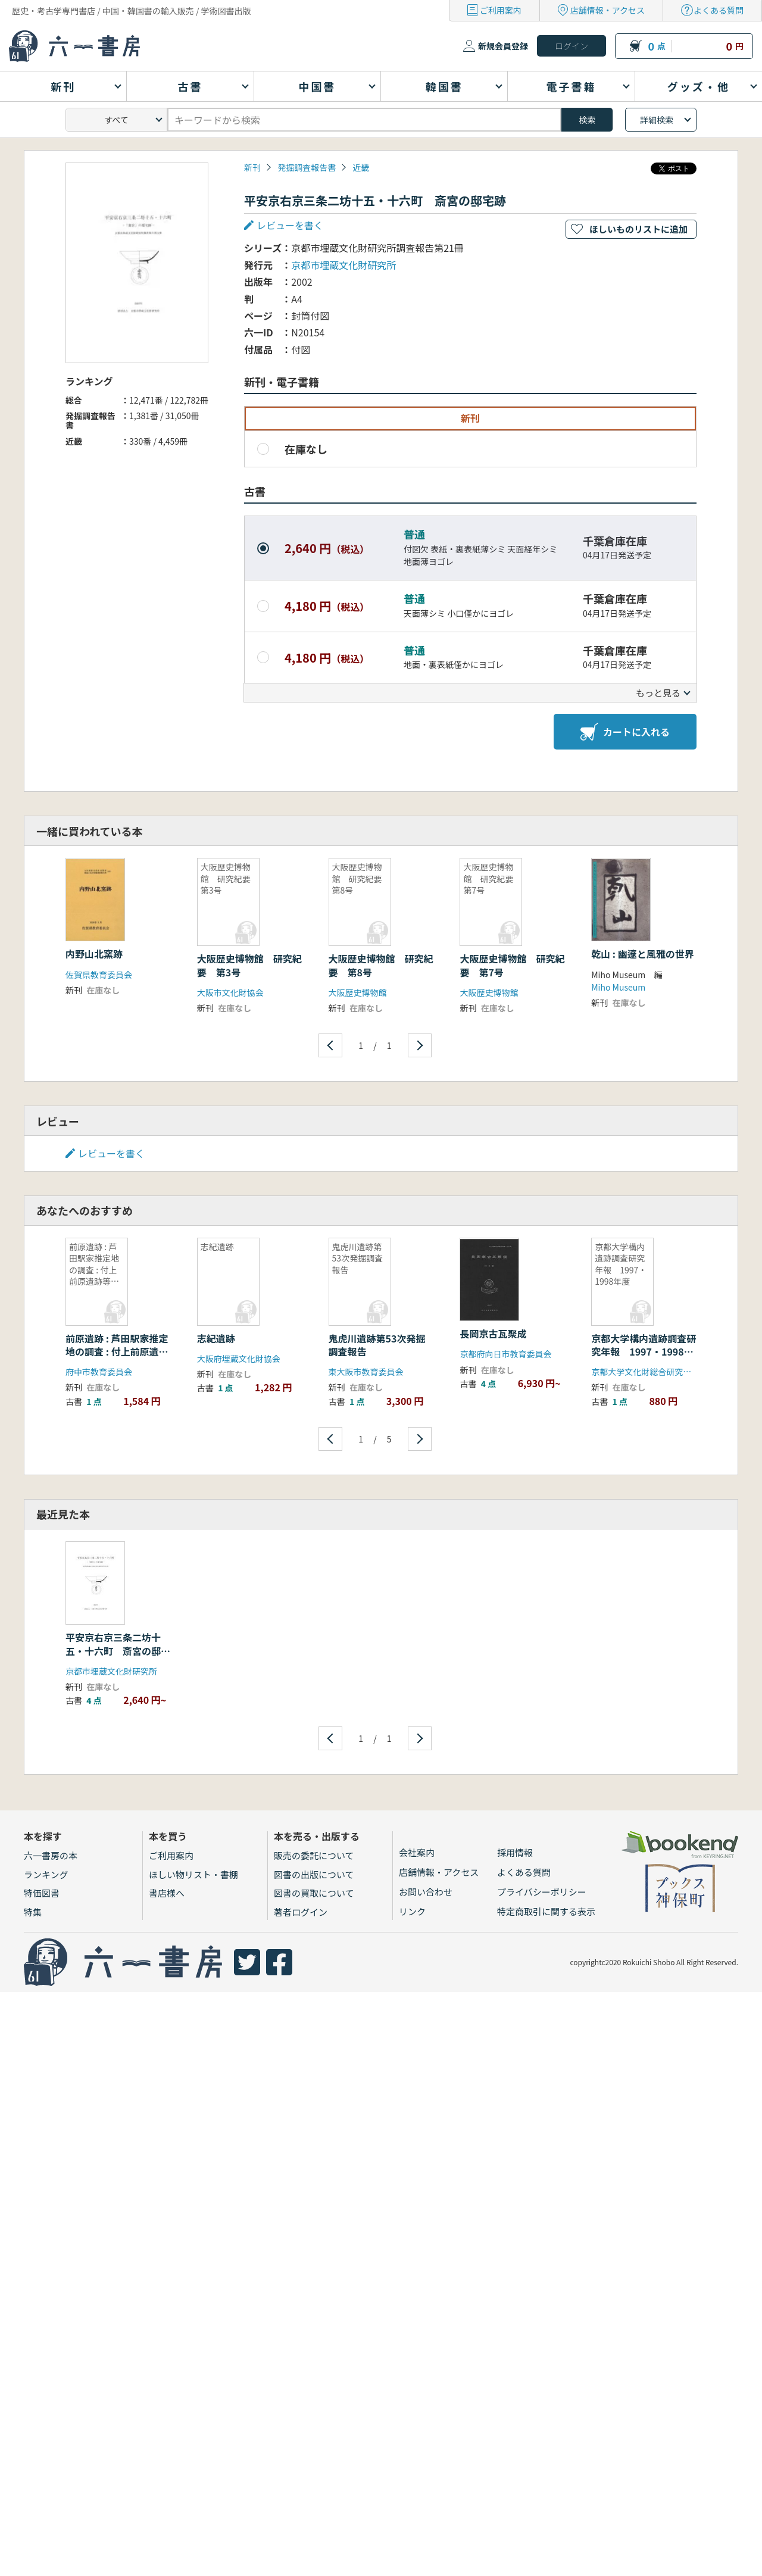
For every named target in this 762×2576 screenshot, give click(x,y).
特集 (33, 1912)
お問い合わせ (425, 1891)
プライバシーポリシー (541, 1891)
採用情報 (515, 1852)
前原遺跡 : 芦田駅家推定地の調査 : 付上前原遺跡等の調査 (116, 1351)
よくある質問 (719, 10)
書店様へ (167, 1893)
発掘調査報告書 (306, 167)
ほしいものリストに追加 (638, 229)
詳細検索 (656, 120)
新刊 (252, 167)
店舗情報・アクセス (607, 10)
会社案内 (417, 1852)
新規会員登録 (503, 46)
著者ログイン (300, 1912)
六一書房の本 (50, 1855)
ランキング (46, 1874)
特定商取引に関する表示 (546, 1911)
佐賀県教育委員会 (98, 975)
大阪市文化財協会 (230, 992)
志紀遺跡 (216, 1338)
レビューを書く (290, 225)
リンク (412, 1911)
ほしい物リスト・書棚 (193, 1874)
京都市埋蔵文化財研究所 (343, 265)
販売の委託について (314, 1855)
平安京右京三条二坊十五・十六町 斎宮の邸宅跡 (117, 1650)
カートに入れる (625, 732)
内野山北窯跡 (98, 954)
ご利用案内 (500, 10)
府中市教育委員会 (98, 1372)
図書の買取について (314, 1893)
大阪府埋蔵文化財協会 (238, 1359)
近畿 (360, 167)
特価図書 (42, 1893)
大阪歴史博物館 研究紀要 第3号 (249, 965)
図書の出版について (314, 1874)
